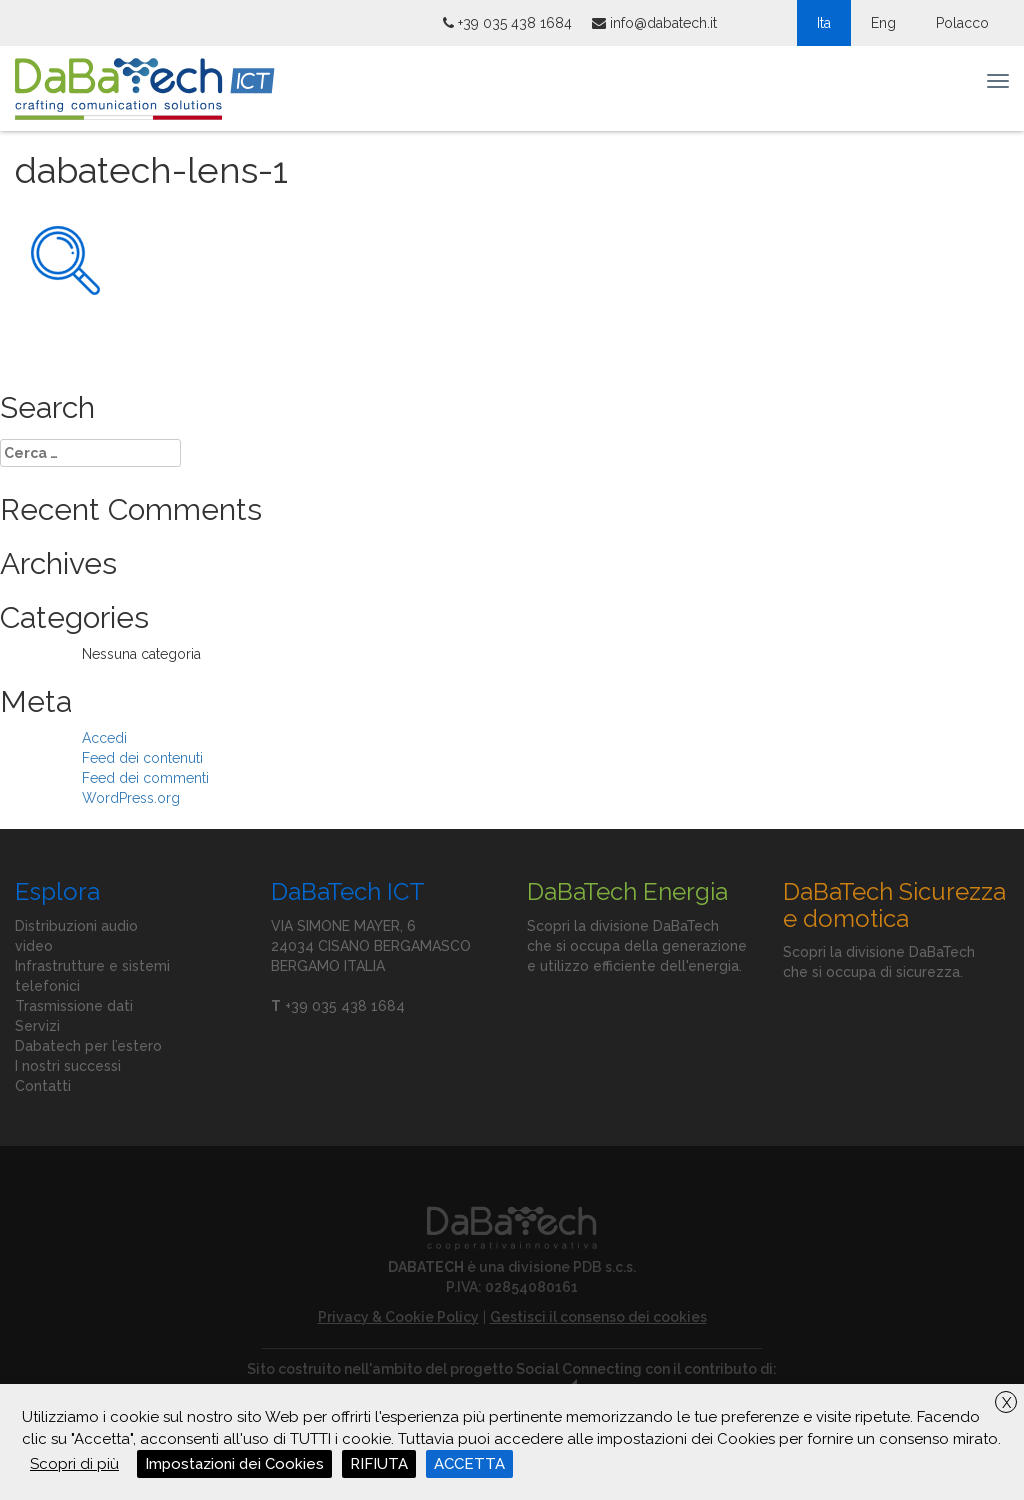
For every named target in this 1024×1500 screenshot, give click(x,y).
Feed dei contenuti (142, 758)
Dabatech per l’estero (88, 1046)
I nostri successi (68, 1066)
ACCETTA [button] (469, 1464)
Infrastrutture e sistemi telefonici (92, 976)
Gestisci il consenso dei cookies (598, 1317)
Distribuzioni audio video (76, 936)
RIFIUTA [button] (379, 1464)
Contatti (43, 1086)
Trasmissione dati (74, 1006)
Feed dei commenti (145, 778)
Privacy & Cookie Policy (398, 1317)
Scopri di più (74, 1464)
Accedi (104, 738)
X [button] (1006, 1403)
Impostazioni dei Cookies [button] (234, 1464)
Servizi (37, 1026)
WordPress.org (131, 798)
